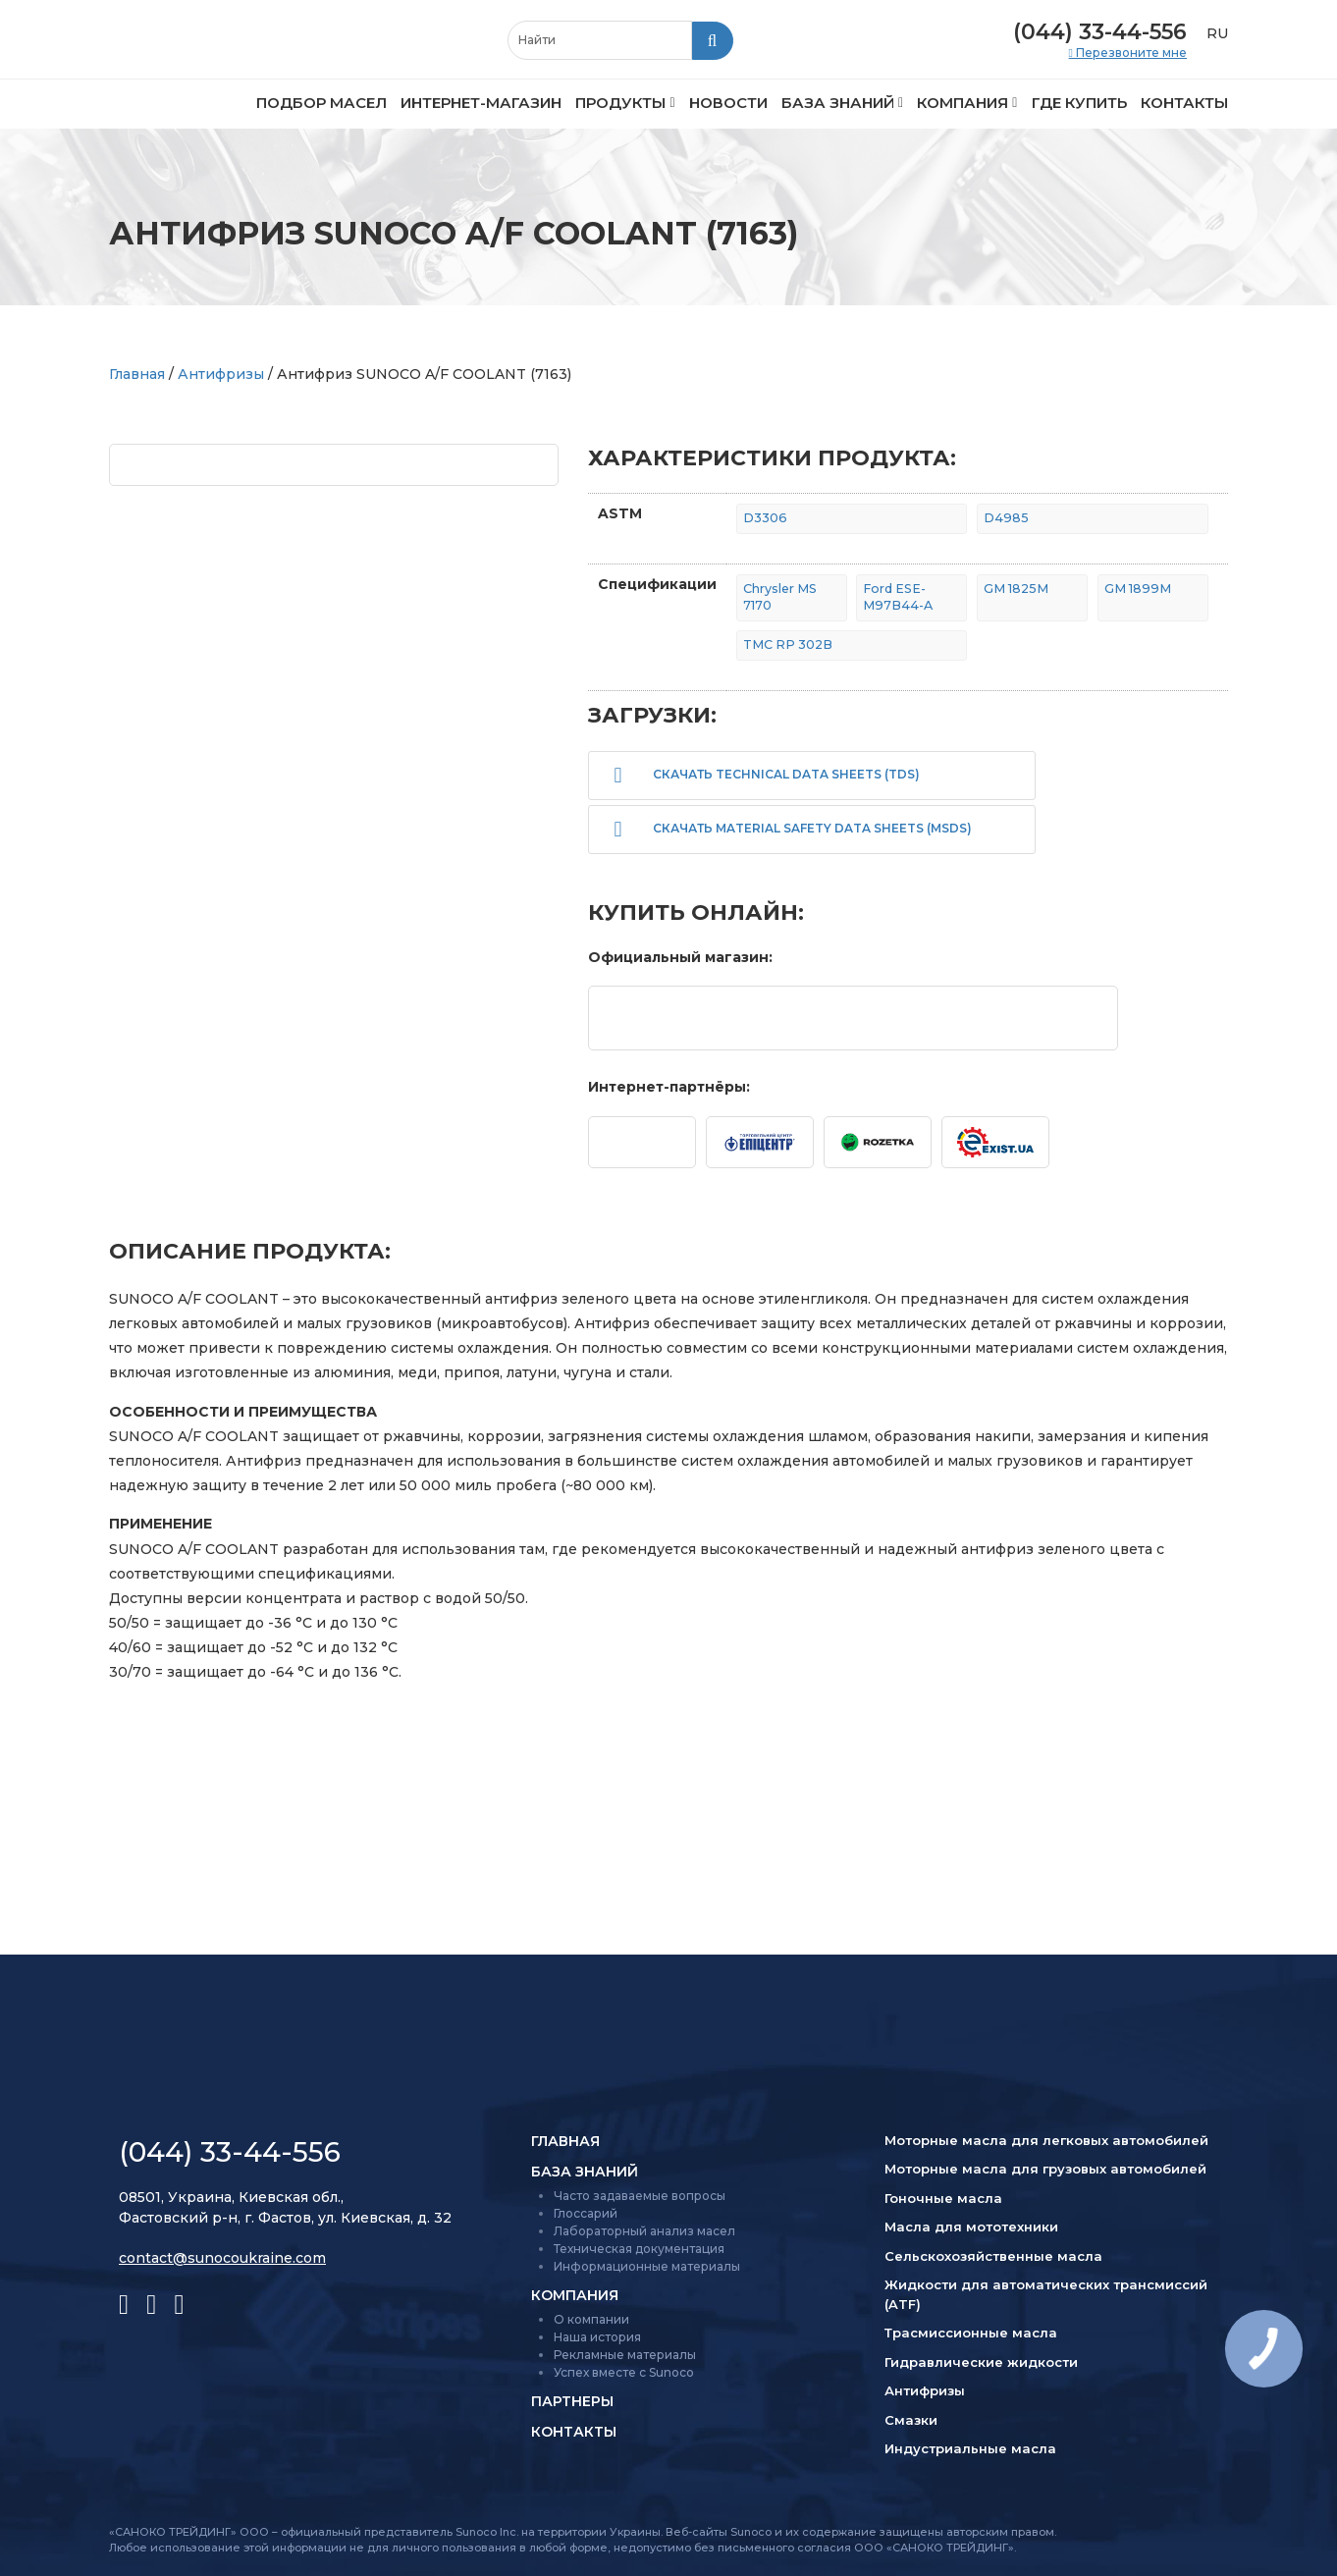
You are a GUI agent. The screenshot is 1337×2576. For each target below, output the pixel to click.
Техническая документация (639, 2248)
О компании (591, 2319)
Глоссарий (585, 2213)
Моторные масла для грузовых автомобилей (1045, 2168)
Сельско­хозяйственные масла (993, 2256)
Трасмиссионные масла (970, 2332)
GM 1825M (1016, 588)
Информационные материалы (647, 2266)
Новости (728, 102)
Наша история (597, 2337)
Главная (137, 374)
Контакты (1184, 102)
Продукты (620, 102)
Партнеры (572, 2401)
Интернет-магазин (481, 102)
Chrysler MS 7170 (780, 597)
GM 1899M (1137, 588)
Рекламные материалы (625, 2354)
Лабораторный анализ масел (644, 2231)
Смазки (910, 2420)
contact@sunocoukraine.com (222, 2258)
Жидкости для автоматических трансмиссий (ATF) (1045, 2294)
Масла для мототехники (971, 2226)
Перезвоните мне (1130, 53)
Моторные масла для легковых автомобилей (1046, 2140)
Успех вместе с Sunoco (624, 2372)
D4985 (1006, 517)
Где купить (1079, 102)
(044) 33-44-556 (1100, 32)
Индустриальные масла (970, 2448)
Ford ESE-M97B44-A (898, 597)
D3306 (765, 517)
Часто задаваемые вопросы (639, 2195)
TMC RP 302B (787, 644)
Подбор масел (321, 102)
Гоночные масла (943, 2198)
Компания (962, 102)
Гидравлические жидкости (981, 2362)
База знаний (837, 102)
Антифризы (221, 374)
